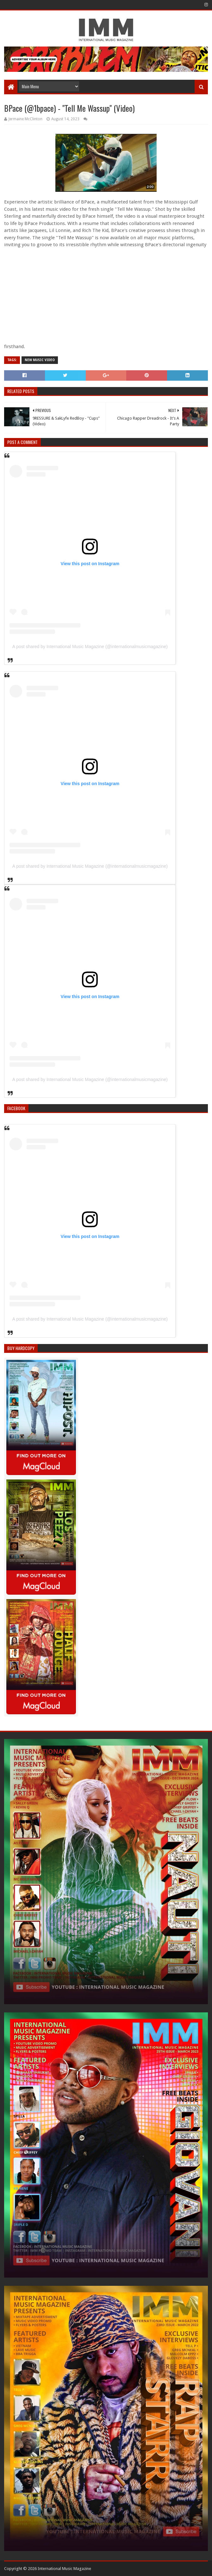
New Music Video (40, 360)
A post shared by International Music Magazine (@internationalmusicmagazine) (90, 646)
